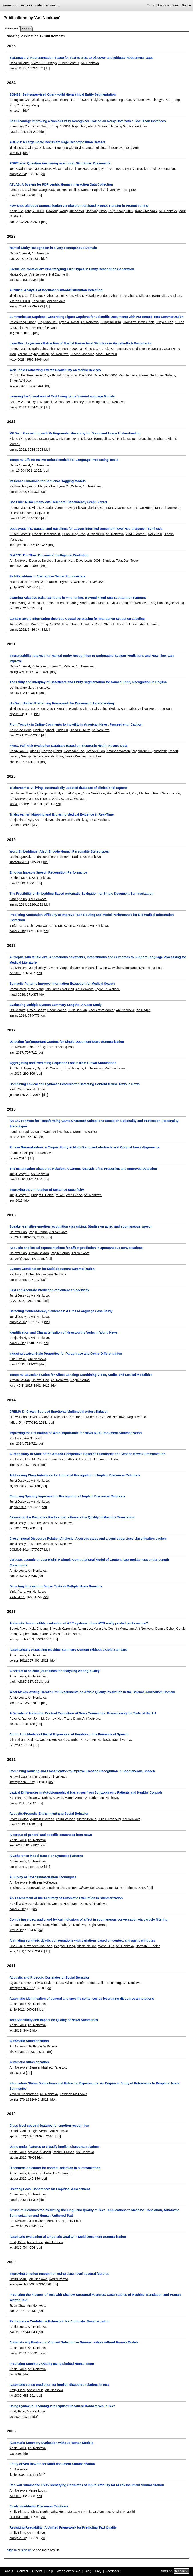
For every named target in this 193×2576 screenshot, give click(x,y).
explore (26, 5)
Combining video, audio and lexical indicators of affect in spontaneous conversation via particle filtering (88, 1919)
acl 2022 (15, 608)
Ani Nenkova (90, 63)
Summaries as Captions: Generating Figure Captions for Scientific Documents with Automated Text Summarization (96, 317)
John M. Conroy (35, 1459)
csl (11, 1237)
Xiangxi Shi (36, 147)
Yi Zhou (49, 295)
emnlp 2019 (17, 904)
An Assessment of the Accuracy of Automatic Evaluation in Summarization (66, 1898)
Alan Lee (103, 2511)
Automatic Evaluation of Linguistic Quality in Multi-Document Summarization (67, 2236)
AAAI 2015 (17, 1301)
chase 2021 (17, 762)
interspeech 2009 (21, 2284)
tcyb (12, 1385)
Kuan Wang (43, 1131)
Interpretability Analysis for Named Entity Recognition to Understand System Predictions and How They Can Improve (91, 658)
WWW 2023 (17, 386)
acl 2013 (15, 1724)
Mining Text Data (91, 1887)
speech (14, 2136)
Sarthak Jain (18, 486)
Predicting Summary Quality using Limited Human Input (51, 2363)
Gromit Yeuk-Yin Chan (138, 322)
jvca (12, 1951)
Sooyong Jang (51, 751)
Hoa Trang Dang (69, 1718)
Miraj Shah (17, 1739)
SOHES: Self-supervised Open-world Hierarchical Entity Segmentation (62, 94)
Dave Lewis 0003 (88, 560)
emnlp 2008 (17, 2538)
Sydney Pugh (95, 751)
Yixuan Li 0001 (19, 301)
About (9, 2571)
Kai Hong (15, 1274)
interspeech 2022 (21, 545)
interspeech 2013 (21, 1639)
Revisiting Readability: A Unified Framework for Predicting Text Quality (63, 2527)
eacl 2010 (16, 2226)
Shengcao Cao (19, 100)
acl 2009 (15, 2395)
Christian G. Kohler (37, 1797)
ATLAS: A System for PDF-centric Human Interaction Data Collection (61, 184)
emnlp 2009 (17, 2353)
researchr (10, 5)
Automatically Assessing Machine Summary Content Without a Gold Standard (68, 1649)
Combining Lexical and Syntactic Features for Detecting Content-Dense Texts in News (74, 1084)
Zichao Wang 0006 (41, 190)
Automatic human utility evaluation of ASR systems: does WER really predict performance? (78, 1623)
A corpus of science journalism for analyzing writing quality (54, 1671)
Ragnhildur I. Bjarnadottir (149, 751)
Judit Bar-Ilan (77, 1010)
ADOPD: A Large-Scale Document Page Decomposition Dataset (57, 142)
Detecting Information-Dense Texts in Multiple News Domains (55, 1586)
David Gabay (36, 1010)
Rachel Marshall (118, 793)
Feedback (112, 2571)
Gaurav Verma (19, 402)
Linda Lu (62, 730)
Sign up (186, 5)
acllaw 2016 (17, 1158)
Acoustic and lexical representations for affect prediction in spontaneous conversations (75, 1248)
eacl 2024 (16, 222)
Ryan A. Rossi (135, 168)
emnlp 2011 (17, 1803)
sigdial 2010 (17, 2157)
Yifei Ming (35, 295)
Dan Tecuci (131, 560)
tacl (11, 470)
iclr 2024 (15, 110)
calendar (42, 5)
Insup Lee (94, 756)
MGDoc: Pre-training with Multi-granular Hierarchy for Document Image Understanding (74, 433)
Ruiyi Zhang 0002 (120, 211)
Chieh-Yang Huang (22, 322)
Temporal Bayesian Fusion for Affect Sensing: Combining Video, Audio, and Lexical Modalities (80, 1375)
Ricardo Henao (127, 624)
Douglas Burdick (41, 560)
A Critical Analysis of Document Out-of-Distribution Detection (55, 290)
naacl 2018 (17, 994)
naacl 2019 (17, 883)
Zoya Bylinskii (53, 375)
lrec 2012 (15, 1845)
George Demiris (32, 756)
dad (12, 1681)
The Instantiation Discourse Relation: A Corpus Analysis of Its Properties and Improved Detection (83, 1168)
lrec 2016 (15, 1200)
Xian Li (35, 751)
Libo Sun (15, 1946)
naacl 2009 (17, 2200)
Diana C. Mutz (80, 730)
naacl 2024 (17, 131)
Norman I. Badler (69, 857)
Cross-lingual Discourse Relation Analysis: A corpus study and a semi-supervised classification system (87, 1538)
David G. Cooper (40, 1417)
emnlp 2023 (17, 306)
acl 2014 (15, 1528)
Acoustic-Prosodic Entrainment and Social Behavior (48, 1813)
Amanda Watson (118, 751)
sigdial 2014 (17, 1486)
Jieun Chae (37, 2221)
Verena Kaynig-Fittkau (33, 354)
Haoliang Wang (57, 211)
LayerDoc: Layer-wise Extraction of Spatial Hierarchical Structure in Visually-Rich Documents (80, 343)
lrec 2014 (15, 1465)
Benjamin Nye (135, 968)
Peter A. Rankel (20, 1718)
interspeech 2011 (21, 1988)
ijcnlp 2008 (17, 2474)
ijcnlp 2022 (17, 587)
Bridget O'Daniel (42, 1195)
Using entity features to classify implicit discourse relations (54, 2146)
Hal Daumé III (59, 274)
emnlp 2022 (17, 449)
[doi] (47, 68)
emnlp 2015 (17, 1279)
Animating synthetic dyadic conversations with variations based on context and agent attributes (82, 1940)
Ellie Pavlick (17, 1359)
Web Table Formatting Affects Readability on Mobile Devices (55, 370)
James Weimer (75, 756)
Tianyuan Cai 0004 (78, 375)
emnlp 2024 (17, 174)
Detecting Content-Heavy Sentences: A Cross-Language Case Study (60, 1311)
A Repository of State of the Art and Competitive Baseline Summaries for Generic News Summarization (87, 1454)
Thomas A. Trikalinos (43, 582)
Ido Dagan (143, 1010)
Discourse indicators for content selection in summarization (54, 2168)
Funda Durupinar (43, 857)
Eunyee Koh (164, 322)
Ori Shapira (17, 1010)
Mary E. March (63, 1797)
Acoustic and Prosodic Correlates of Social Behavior (49, 1977)
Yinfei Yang (40, 666)
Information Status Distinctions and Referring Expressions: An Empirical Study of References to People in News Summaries (94, 2085)
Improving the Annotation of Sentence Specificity (46, 1189)
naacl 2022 (17, 518)
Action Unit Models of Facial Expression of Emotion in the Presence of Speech (68, 1734)
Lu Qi (68, 147)
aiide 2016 (16, 1137)
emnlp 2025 (17, 68)
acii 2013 (15, 1745)
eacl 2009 (16, 2311)
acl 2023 (15, 280)
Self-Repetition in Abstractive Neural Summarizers (47, 576)
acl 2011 (15, 2030)
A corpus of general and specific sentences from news (50, 1835)
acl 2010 (15, 2247)
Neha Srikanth (19, 63)
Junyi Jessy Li (39, 968)
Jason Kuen (59, 100)
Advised (26, 28)
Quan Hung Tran (148, 507)
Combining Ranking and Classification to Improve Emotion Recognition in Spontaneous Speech (82, 1771)
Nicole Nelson (87, 1946)
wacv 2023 (17, 359)
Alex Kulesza (77, 1459)
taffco (13, 1422)
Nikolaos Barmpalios (153, 295)
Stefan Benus (86, 1819)
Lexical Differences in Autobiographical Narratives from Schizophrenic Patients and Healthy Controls (85, 1792)
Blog (88, 2571)
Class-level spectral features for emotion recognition (49, 2125)
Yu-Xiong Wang (28, 105)
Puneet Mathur (68, 63)
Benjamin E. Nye (51, 793)
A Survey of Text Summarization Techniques (42, 1877)
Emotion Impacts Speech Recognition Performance (48, 872)
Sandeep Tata (112, 560)
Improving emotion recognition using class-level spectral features (59, 2273)
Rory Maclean (141, 793)
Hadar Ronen (56, 1010)
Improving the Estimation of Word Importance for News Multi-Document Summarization (75, 1433)
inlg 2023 (15, 333)
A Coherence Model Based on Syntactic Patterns (46, 1856)
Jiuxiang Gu (40, 100)
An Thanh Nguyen (22, 1068)
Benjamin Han (64, 560)
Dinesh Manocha (82, 354)
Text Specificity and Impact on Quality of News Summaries (53, 2020)
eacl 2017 (16, 1052)
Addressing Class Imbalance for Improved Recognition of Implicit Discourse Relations (74, 1475)
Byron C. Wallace (69, 486)
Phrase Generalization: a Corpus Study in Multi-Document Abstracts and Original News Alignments (84, 1147)
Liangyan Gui (161, 100)
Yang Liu (100, 1628)
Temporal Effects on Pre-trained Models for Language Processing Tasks (63, 460)
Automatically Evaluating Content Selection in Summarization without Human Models (73, 2342)
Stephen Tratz (29, 1634)
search (55, 5)
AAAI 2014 (17, 1597)
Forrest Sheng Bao (60, 1047)
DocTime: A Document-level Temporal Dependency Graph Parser (58, 502)
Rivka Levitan (18, 1819)
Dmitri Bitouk (18, 2131)
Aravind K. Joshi (39, 2152)
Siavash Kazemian (62, 1628)
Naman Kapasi (91, 190)
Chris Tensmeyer (67, 438)
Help (49, 2571)
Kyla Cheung (38, 1628)
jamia (13, 804)
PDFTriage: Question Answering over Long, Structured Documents (59, 163)
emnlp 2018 (17, 1015)
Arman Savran (38, 1253)
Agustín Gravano (42, 1819)
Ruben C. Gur (95, 1417)
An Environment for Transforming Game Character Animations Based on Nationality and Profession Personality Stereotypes (93, 1123)
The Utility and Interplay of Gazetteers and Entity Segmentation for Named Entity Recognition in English (88, 682)
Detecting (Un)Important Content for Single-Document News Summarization (66, 1041)
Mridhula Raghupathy (42, 2511)
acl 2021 (15, 693)
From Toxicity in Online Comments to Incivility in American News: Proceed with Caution (75, 724)
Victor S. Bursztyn (44, 63)
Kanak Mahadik (146, 211)
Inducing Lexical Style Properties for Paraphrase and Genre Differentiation (65, 1353)
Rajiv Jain (79, 126)
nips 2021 (16, 714)
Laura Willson (65, 1819)
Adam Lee (85, 1628)
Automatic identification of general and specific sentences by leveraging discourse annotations (81, 1998)
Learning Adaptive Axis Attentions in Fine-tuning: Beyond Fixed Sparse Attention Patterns (77, 597)
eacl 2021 (16, 735)
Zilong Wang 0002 (22, 438)
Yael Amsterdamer (102, 1010)
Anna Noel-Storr (93, 793)
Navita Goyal (18, 274)
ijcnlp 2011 (17, 2009)
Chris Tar (55, 925)
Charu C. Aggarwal (26, 1887)
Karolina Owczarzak (23, 1903)
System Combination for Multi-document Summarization (52, 1269)
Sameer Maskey (40, 2067)
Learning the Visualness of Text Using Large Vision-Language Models (62, 396)
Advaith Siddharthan (23, 2094)
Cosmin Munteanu (121, 1628)
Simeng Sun (18, 899)
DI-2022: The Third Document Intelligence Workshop (48, 555)
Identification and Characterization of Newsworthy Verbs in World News (63, 1332)
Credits (37, 2571)
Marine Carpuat (42, 1523)
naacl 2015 (17, 1343)
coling (13, 672)
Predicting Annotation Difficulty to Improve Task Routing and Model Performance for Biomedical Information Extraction (91, 917)
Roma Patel (154, 968)
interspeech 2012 (21, 1782)
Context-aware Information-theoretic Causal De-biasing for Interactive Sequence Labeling (77, 618)
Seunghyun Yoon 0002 (107, 168)
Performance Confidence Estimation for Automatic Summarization (59, 2321)
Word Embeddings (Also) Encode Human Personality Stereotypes (59, 851)
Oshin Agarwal (19, 253)
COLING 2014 (19, 1549)
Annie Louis (17, 1570)
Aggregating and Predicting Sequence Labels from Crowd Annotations (62, 1063)
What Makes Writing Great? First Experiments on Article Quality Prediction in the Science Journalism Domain (92, 1692)
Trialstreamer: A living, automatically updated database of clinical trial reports (68, 788)
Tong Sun (132, 147)
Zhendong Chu (19, 126)
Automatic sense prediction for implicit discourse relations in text (59, 2384)
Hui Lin (93, 1459)
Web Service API (69, 2571)
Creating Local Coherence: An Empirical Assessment (49, 2189)
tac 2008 (15, 2453)
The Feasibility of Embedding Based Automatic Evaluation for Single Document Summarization (81, 893)
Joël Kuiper (73, 793)
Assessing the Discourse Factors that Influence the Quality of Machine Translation (71, 1517)
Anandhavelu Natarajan (145, 348)
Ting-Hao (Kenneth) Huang (37, 327)
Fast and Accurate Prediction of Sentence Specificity (49, 1290)
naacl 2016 (17, 1179)
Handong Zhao (120, 100)
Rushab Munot (19, 878)
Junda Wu (76, 211)
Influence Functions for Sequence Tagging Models (47, 481)
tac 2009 (15, 2374)
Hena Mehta (67, 2511)
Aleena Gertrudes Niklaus (157, 375)
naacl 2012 (17, 1824)
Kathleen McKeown (43, 1882)
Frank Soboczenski (166, 793)
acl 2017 (15, 1073)
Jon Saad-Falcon (21, 168)
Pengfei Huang (64, 1946)
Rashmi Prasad (63, 2152)
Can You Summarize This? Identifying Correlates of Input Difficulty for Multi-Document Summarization (86, 2485)
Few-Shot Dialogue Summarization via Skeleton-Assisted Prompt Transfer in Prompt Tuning (78, 205)
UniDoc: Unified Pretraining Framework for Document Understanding (61, 703)
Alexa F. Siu (61, 168)
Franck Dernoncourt (161, 168)
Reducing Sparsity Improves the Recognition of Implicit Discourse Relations (67, 1496)
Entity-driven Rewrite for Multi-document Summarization (52, 2464)
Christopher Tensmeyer (25, 375)
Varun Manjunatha (42, 486)
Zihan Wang (17, 603)
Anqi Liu (98, 147)
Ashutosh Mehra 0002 (63, 348)
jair (11, 1095)
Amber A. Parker (86, 1797)
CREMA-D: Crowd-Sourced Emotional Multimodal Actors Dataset (58, 1411)
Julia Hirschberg (109, 1819)
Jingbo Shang (156, 438)
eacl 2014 (16, 1443)
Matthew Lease (115, 1068)
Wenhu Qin (106, 1946)
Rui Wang (32, 624)
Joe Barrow (43, 168)
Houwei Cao (18, 1232)
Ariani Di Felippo (21, 1153)
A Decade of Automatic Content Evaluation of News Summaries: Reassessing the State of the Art (82, 1713)
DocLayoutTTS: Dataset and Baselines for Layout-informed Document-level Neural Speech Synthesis (85, 528)
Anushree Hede (20, 730)
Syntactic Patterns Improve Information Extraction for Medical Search (62, 983)
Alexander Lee (74, 751)
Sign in (175, 5)
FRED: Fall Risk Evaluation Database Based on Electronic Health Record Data (68, 745)
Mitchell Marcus (35, 1274)
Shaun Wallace (20, 380)
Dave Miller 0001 (105, 375)
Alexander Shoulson (37, 1946)
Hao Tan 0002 (79, 100)
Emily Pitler (73, 2221)
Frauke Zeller (71, 1634)
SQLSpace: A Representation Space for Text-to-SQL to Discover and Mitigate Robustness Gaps (81, 57)
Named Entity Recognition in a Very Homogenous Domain (53, 248)
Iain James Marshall (23, 793)
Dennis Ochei (164, 1628)
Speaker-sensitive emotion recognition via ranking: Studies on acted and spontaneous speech (80, 1226)
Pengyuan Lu (18, 751)
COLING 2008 (19, 2517)
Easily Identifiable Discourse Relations (38, 2506)
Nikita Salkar (18, 582)
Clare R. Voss (50, 1634)
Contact (22, 2571)
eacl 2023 (16, 258)
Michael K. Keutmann (69, 1417)
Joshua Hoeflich (68, 190)
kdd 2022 (15, 566)
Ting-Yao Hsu (47, 322)
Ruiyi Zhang (99, 100)
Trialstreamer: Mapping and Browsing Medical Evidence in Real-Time (61, 814)
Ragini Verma (38, 1232)
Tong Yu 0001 (60, 126)
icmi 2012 (16, 1930)
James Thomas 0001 (44, 798)
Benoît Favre (57, 1459)
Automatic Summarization (29, 2041)
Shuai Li (109, 624)
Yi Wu (60, 1195)
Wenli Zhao (74, 1195)
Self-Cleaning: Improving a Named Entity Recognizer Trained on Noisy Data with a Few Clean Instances (87, 121)
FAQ (98, 2571)
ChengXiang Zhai (53, 1887)
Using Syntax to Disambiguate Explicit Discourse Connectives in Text (62, 2406)
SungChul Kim (110, 322)
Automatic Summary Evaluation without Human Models (51, 2443)
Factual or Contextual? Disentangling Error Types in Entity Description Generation (71, 269)
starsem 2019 (19, 862)
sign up (26, 2550)
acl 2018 (15, 973)
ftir (11, 2052)
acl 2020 (15, 825)
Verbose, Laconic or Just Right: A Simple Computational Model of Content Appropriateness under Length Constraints (89, 1562)
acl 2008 (15, 2496)
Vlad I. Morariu (98, 126)
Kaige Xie (16, 211)
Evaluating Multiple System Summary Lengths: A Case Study (55, 1005)
